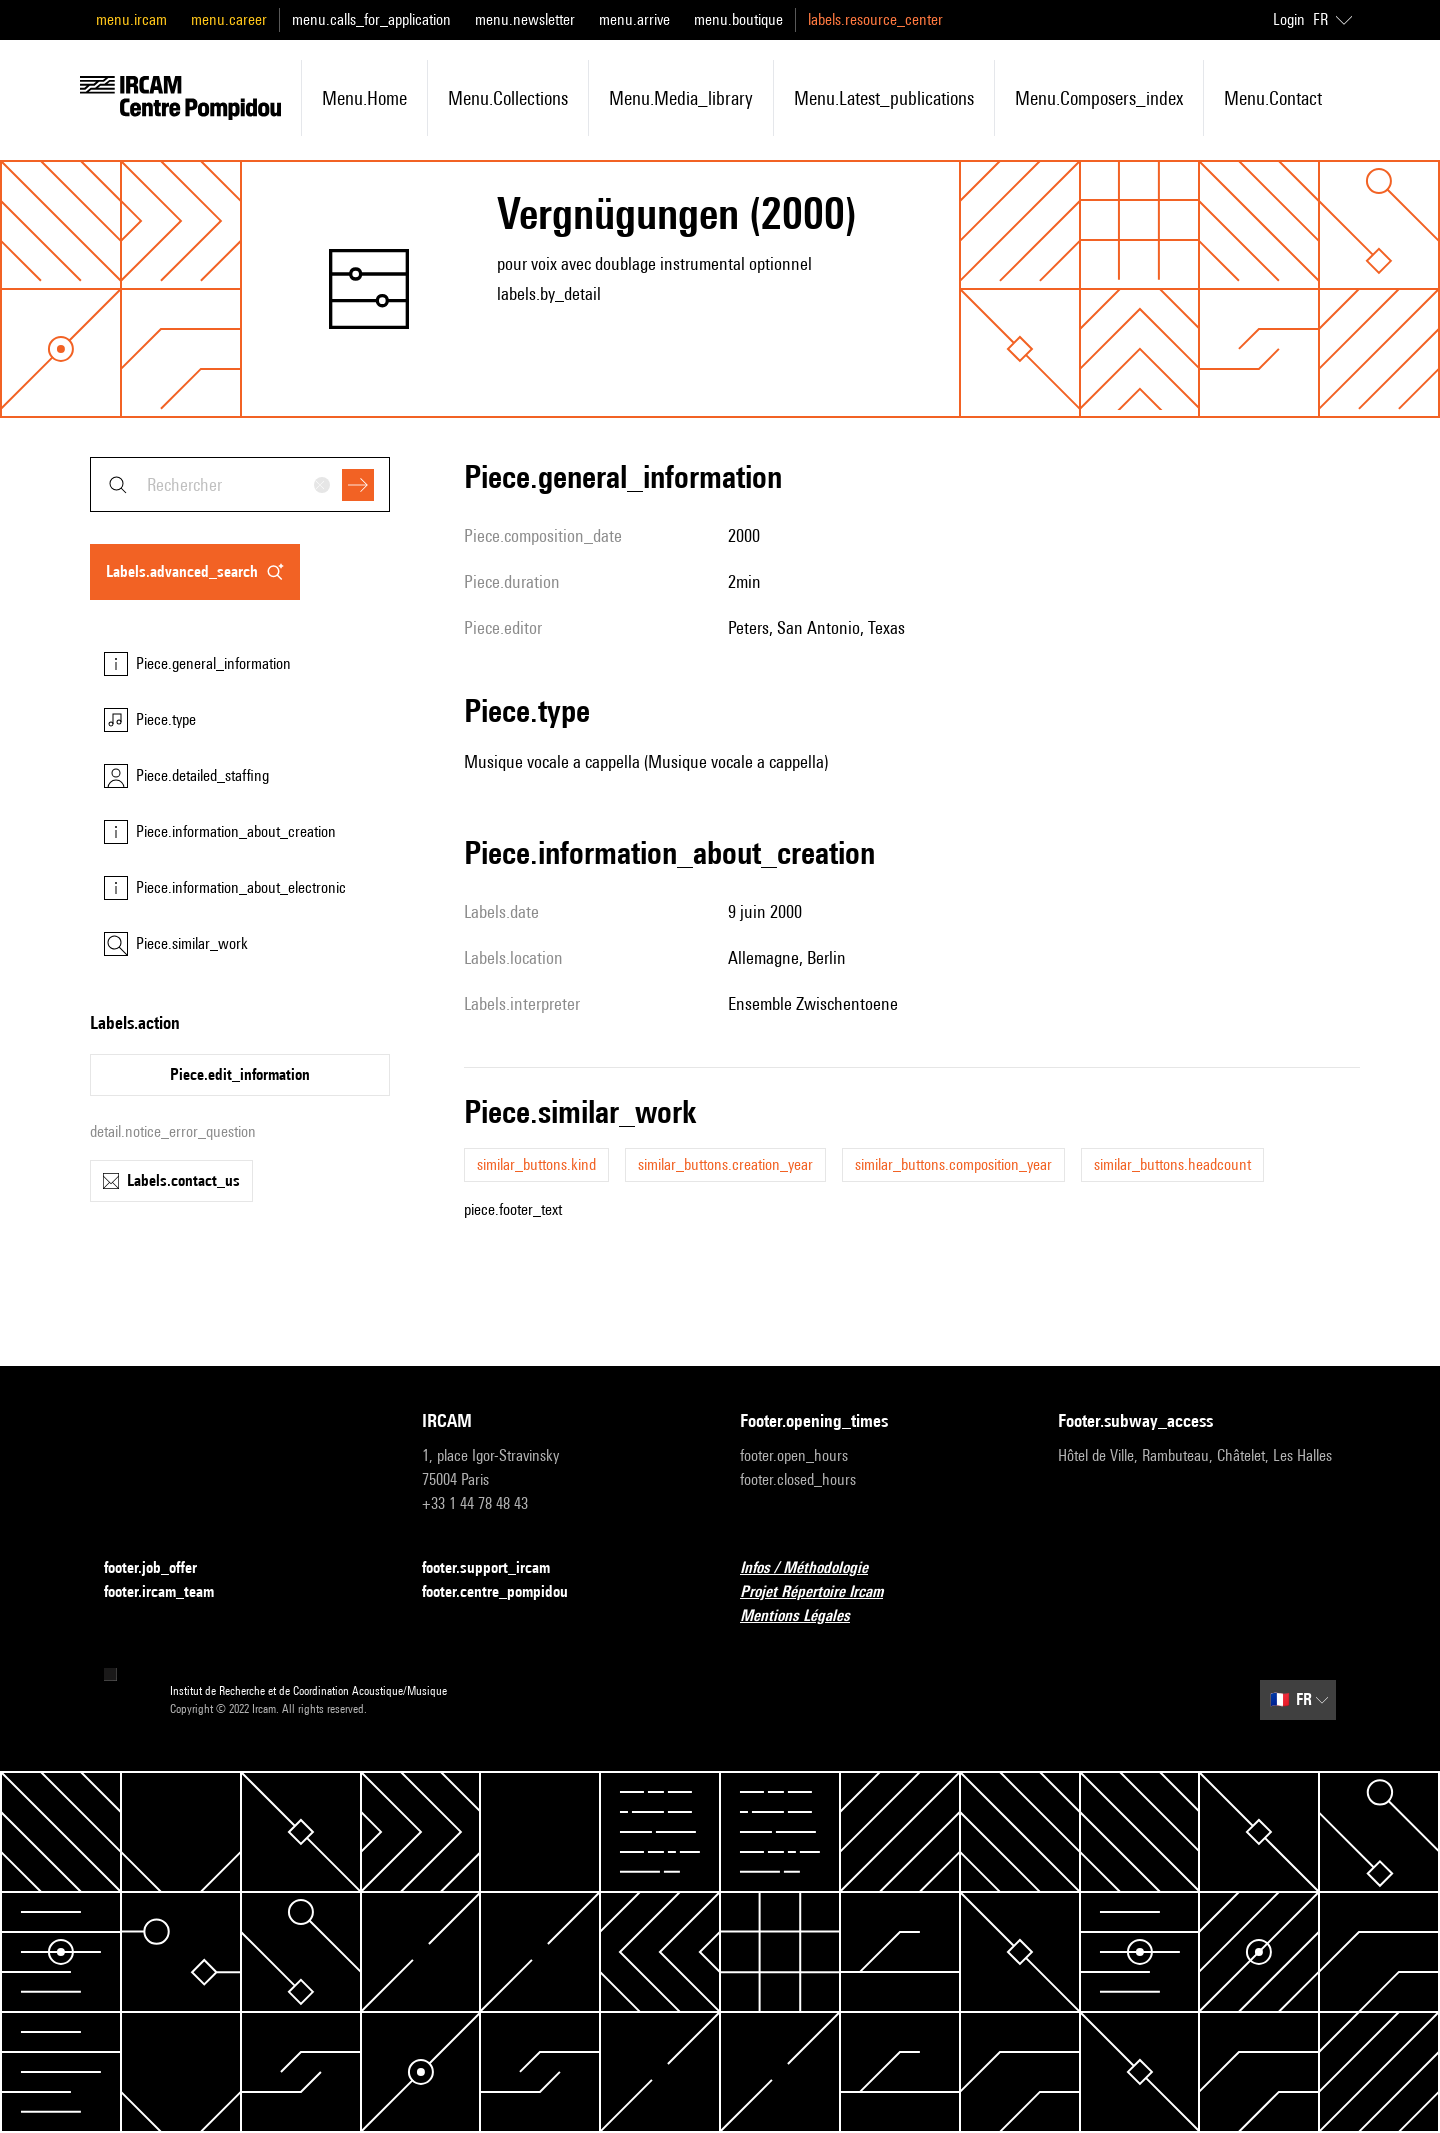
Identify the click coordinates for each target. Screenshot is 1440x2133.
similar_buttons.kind (536, 1164)
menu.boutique (738, 19)
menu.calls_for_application (371, 19)
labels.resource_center (875, 19)
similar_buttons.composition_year (953, 1164)
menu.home (364, 98)
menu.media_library (681, 98)
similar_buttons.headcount (1172, 1164)
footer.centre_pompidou (507, 1592)
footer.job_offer (162, 1568)
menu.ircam (131, 19)
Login (1289, 19)
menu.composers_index (1099, 98)
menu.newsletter (525, 19)
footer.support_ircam (498, 1568)
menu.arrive (634, 19)
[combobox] (240, 484)
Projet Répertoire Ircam (823, 1592)
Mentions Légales (807, 1616)
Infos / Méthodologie (816, 1568)
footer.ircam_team (171, 1592)
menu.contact (1273, 98)
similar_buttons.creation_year (725, 1164)
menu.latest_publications (884, 98)
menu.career (229, 19)
